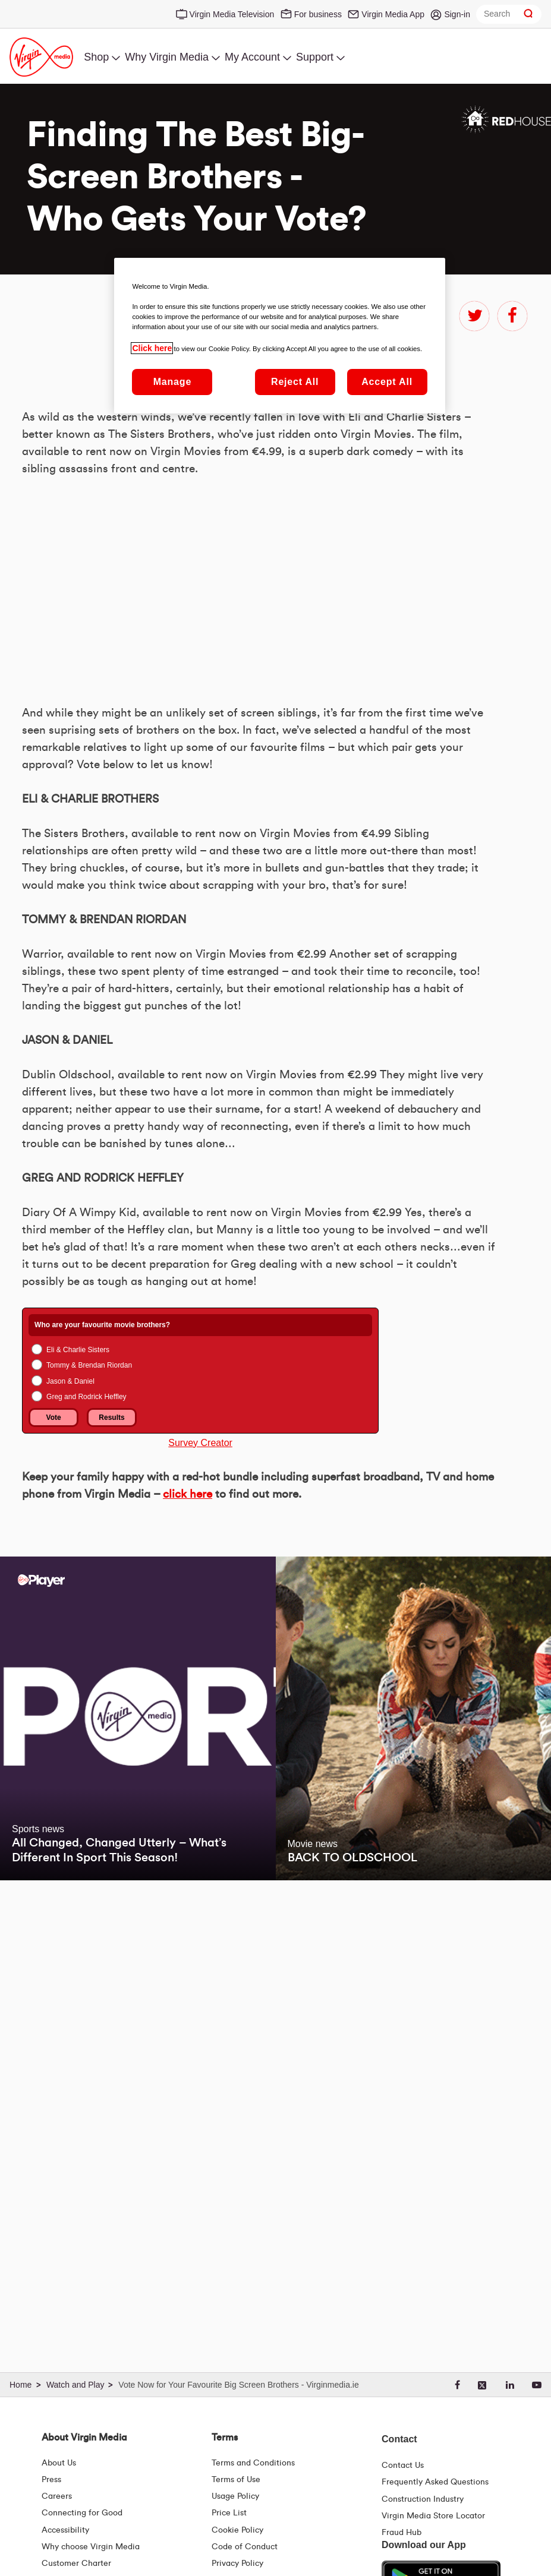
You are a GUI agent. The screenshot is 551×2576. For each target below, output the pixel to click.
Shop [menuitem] (96, 57)
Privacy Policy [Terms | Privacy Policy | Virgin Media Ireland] (237, 2563)
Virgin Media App (392, 14)
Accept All (387, 382)
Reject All (295, 382)
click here (187, 1849)
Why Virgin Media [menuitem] (167, 57)
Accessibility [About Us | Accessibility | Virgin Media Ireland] (65, 2530)
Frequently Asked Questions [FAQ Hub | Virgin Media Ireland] (435, 2482)
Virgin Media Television (232, 14)
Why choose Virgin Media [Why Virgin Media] (91, 2547)
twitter (474, 316)
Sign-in (457, 14)
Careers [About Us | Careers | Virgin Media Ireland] (57, 2496)
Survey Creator (200, 1797)
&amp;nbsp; (188, 943)
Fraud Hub (401, 2532)
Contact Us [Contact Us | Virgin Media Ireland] (403, 2465)
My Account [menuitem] (252, 57)
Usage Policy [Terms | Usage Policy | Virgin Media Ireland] (235, 2496)
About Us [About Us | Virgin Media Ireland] (59, 2463)
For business (318, 14)
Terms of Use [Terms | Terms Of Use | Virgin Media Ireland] (236, 2480)
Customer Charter (76, 2563)
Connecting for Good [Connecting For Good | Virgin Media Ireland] (82, 2513)
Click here (152, 348)
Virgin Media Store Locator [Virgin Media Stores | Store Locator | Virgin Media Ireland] (433, 2516)
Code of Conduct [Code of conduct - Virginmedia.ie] (245, 2547)
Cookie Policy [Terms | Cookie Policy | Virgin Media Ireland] (237, 2530)
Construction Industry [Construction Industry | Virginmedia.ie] (423, 2499)
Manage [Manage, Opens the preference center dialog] (172, 382)
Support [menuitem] (314, 57)
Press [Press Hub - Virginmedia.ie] (51, 2480)
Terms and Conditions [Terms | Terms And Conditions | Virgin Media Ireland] (253, 2463)
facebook (512, 316)
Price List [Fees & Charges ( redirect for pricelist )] (229, 2513)
